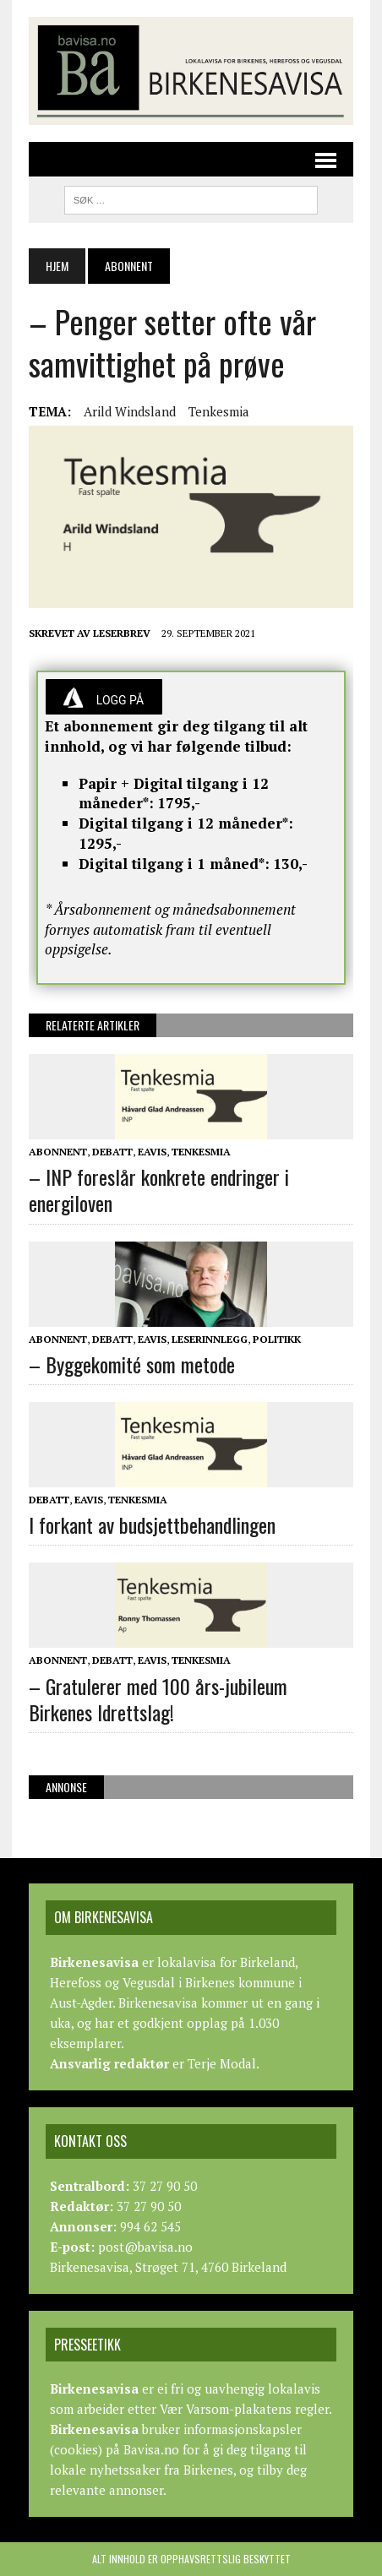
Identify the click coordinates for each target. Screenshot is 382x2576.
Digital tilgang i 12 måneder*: (186, 823)
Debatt (112, 1151)
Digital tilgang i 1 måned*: (174, 863)
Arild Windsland (130, 411)
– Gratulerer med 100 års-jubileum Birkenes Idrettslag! (158, 1699)
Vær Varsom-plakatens (226, 2408)
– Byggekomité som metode (132, 1364)
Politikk (277, 1339)
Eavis (152, 1151)
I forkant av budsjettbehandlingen (152, 1524)
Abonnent (58, 1151)
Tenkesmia (218, 411)
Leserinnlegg (210, 1339)
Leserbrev (121, 633)
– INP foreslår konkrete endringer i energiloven (159, 1189)
